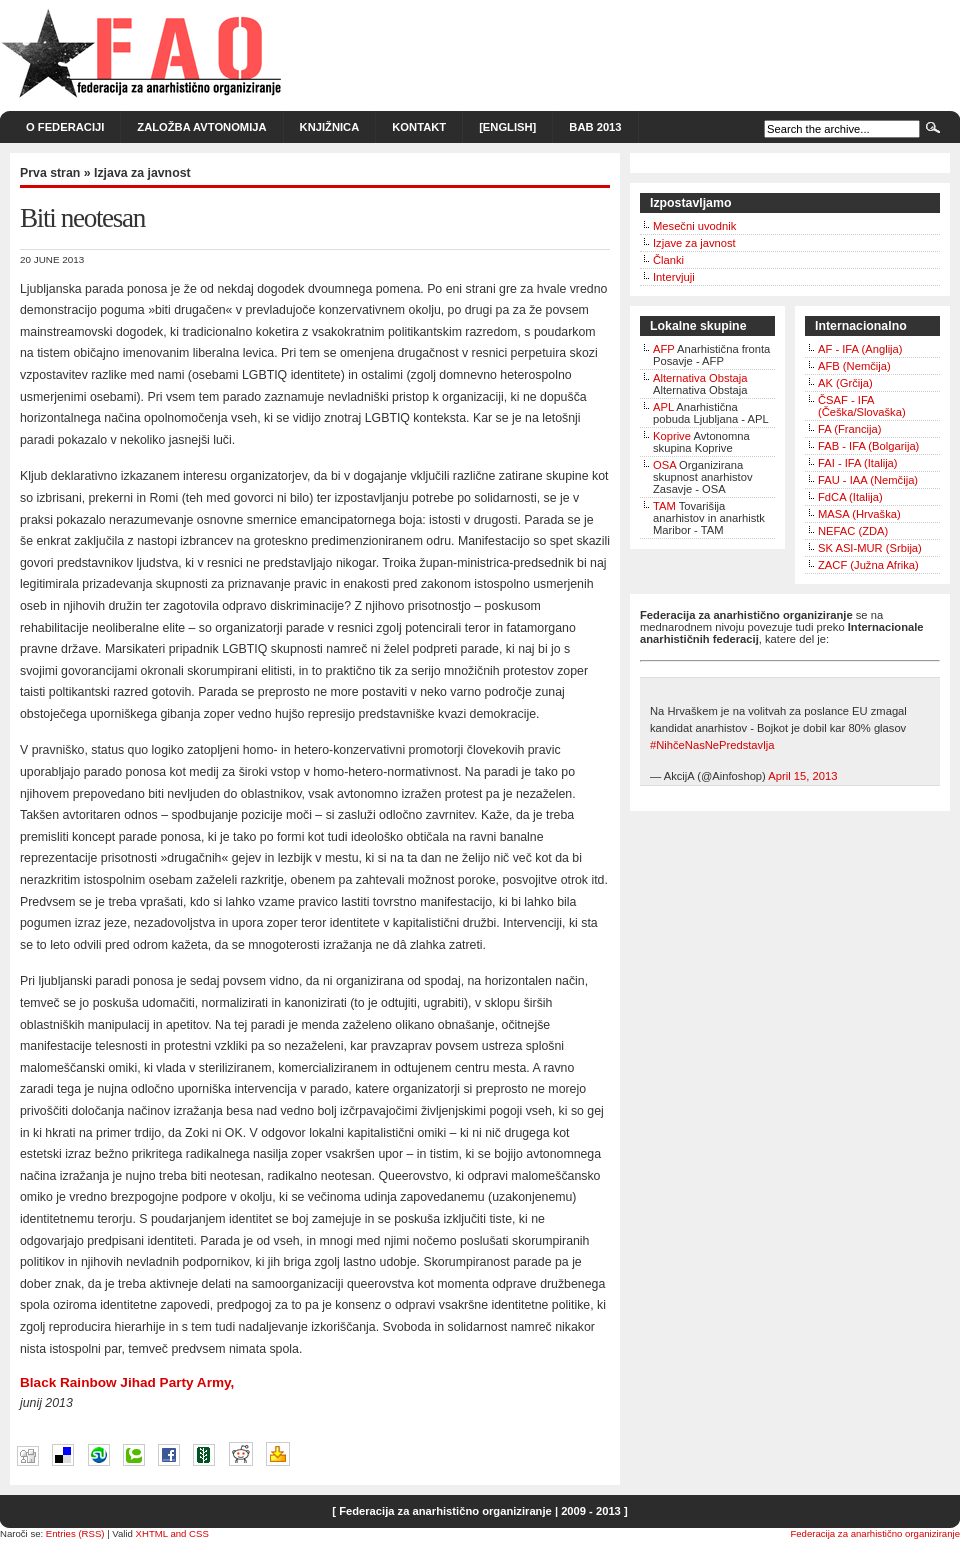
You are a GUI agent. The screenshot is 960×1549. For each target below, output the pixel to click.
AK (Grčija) (845, 383)
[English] (507, 127)
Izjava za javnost (142, 173)
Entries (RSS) (75, 1533)
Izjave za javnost (694, 243)
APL (663, 407)
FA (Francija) (849, 429)
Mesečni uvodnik (694, 226)
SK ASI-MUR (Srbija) (870, 548)
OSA (664, 465)
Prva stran (50, 173)
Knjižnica (330, 127)
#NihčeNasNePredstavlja (712, 745)
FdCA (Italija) (850, 497)
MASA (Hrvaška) (859, 514)
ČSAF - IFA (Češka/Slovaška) (862, 406)
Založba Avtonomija (201, 127)
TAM (664, 506)
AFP (664, 349)
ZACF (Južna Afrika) (868, 565)
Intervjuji (674, 277)
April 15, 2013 (802, 776)
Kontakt (419, 127)
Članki (668, 260)
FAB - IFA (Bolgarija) (868, 446)
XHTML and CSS (172, 1533)
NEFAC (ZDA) (853, 531)
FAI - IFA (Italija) (858, 463)
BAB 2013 (595, 127)
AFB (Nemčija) (854, 366)
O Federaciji (65, 127)
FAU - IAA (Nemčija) (868, 480)
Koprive (672, 436)
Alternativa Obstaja (700, 378)
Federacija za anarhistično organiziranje (875, 1533)
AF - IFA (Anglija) (860, 349)
